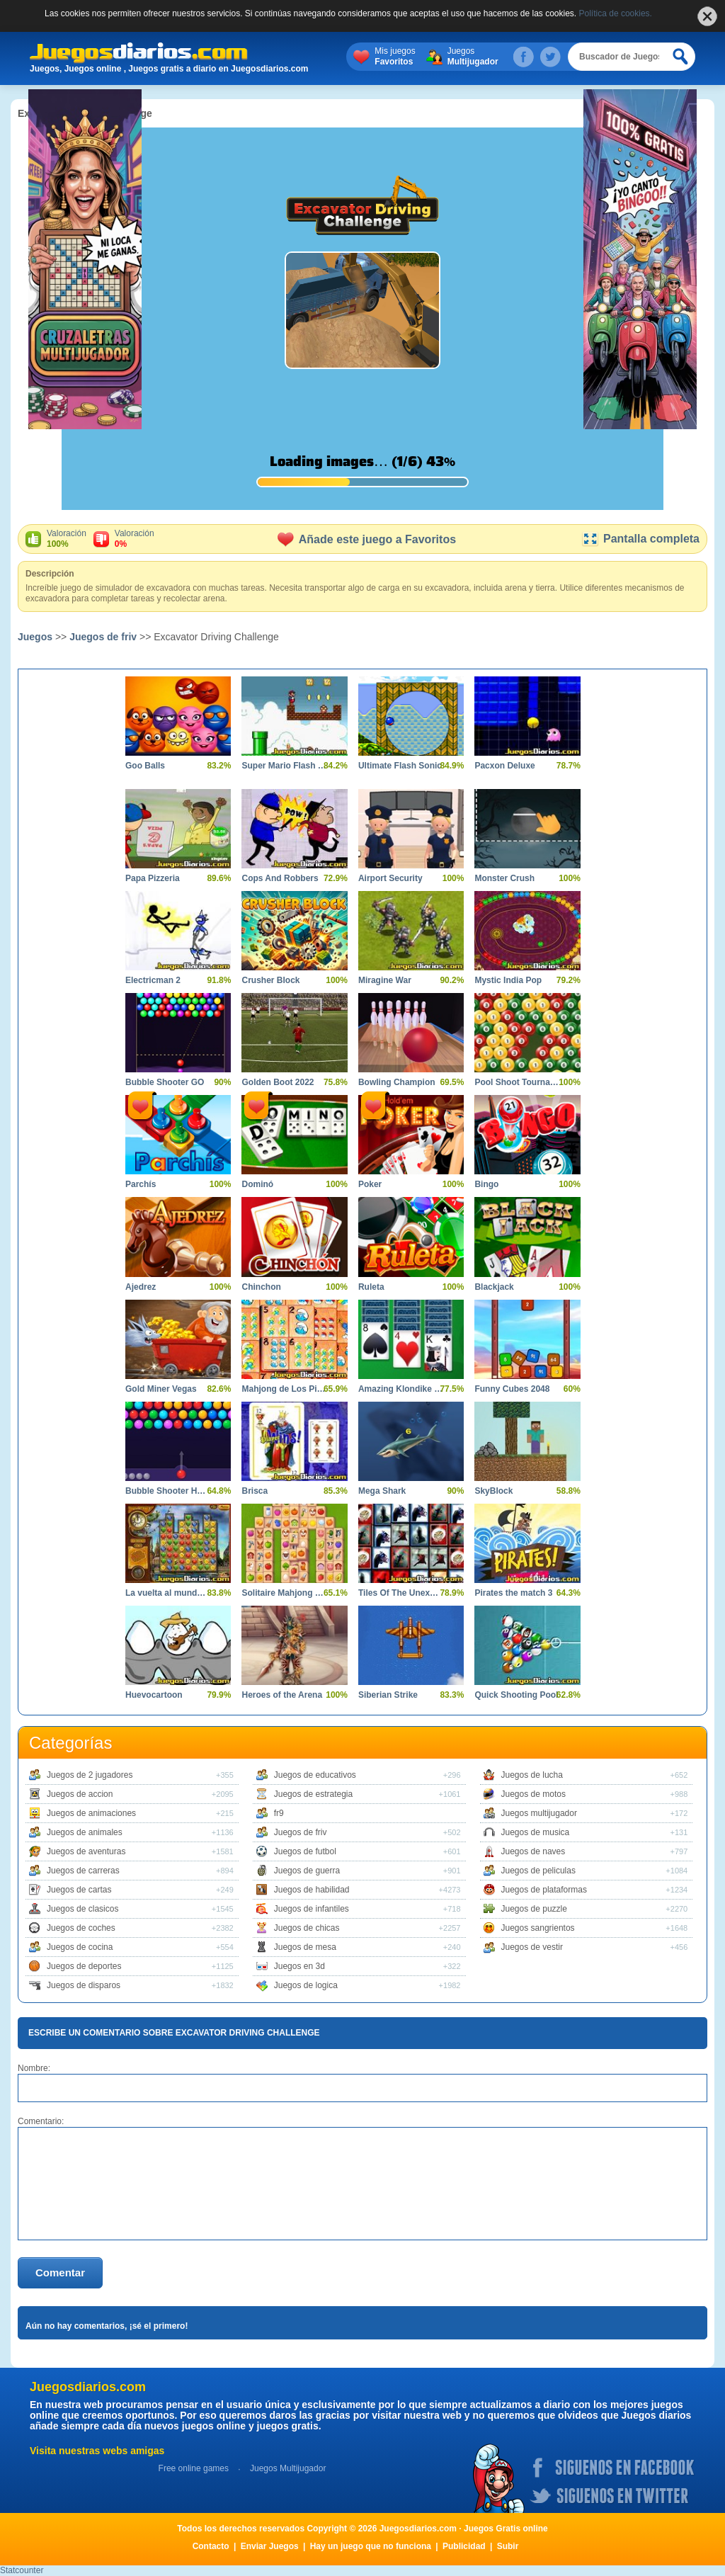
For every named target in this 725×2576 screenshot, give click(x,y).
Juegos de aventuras (86, 1851)
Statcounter (21, 2570)
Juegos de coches (81, 1928)
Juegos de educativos (315, 1775)
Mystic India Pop (508, 980)
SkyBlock (493, 1491)
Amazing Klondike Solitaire (400, 1389)
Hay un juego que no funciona (370, 2546)
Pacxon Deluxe (504, 766)
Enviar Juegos (270, 2546)
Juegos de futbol (305, 1851)
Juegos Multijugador (288, 2468)
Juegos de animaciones (91, 1813)
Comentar (60, 2272)
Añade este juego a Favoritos (367, 539)
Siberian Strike (388, 1695)
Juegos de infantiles (311, 1909)
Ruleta (371, 1287)
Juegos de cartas (79, 1890)
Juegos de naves (533, 1851)
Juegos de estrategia (313, 1794)
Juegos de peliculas (538, 1871)
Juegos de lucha (532, 1775)
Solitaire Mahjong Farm (283, 1593)
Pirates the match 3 (513, 1593)
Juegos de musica (535, 1832)
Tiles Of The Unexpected (400, 1593)
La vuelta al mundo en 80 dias (167, 1593)
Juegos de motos (533, 1794)
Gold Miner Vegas (161, 1389)
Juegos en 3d (299, 1966)
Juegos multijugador (539, 1813)
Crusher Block (270, 980)
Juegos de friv (103, 636)
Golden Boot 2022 (277, 1082)
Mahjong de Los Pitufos (283, 1389)
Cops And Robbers (279, 878)
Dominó (257, 1184)
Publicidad (464, 2546)
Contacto (211, 2546)
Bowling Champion (396, 1082)
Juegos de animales (84, 1832)
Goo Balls (145, 766)
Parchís (140, 1184)
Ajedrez (140, 1287)
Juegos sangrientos (538, 1928)
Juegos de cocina (80, 1947)
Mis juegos (395, 56)
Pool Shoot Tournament (516, 1082)
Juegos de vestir (532, 1947)
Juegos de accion (80, 1794)
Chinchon (260, 1287)
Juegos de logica (306, 1985)
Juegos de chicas (307, 1928)
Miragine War (384, 980)
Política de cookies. (615, 13)
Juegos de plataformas (544, 1890)
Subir (508, 2546)
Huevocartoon (154, 1695)
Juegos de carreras (83, 1871)
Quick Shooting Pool (516, 1695)
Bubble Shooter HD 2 (167, 1491)
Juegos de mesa (305, 1947)
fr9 (279, 1813)
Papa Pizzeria (152, 878)
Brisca (254, 1491)
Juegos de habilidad (312, 1890)
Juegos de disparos (83, 1985)
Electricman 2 (153, 980)
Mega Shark (382, 1491)
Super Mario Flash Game (283, 766)
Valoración (66, 539)
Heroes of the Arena (281, 1695)
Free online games (194, 2468)
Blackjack (493, 1287)
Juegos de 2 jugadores (89, 1775)
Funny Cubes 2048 (511, 1389)
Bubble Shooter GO (164, 1082)
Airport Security (390, 878)
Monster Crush (504, 878)
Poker (370, 1184)
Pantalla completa (640, 538)
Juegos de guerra (307, 1871)
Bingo (486, 1184)
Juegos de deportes (84, 1966)
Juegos (472, 56)
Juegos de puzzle (534, 1909)
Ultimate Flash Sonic (400, 766)
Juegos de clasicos (82, 1909)
